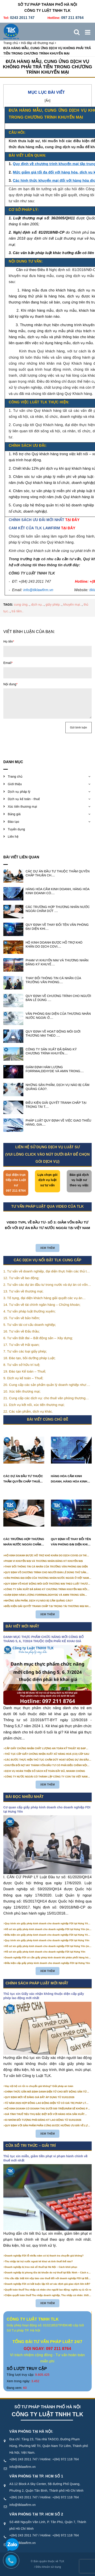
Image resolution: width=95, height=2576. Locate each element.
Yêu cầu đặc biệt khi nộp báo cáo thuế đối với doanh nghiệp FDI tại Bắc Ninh (47, 2278)
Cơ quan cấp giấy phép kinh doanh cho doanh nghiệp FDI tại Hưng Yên (46, 1810)
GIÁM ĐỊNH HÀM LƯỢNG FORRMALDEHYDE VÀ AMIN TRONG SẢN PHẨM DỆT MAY (45, 1595)
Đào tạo (13, 821)
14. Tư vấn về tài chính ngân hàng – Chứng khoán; (41, 1304)
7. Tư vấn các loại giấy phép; (25, 1351)
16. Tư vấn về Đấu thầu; (21, 1331)
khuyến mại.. (72, 604)
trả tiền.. (18, 611)
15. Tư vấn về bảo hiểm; (21, 1318)
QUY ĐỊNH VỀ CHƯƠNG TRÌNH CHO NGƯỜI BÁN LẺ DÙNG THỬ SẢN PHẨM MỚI (45, 1572)
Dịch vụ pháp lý (19, 791)
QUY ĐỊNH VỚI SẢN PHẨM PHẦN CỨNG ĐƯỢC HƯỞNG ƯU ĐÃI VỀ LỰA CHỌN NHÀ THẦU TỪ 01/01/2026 (47, 2125)
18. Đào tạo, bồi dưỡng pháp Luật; (29, 1358)
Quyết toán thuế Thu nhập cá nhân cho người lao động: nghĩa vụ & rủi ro (48, 2289)
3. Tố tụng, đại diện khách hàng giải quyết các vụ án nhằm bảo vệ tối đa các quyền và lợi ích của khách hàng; (46, 1298)
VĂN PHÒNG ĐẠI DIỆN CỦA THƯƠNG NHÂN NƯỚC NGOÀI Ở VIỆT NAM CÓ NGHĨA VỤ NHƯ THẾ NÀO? (47, 1578)
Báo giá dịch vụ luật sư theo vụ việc (79, 1180)
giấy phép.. (53, 604)
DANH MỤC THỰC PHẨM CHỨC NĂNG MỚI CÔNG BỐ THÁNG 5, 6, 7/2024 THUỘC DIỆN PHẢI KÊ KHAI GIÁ (43, 1639)
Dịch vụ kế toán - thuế (24, 799)
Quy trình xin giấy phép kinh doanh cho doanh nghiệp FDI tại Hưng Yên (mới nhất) (47, 1923)
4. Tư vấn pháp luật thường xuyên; (29, 1311)
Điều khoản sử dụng (48, 2566)
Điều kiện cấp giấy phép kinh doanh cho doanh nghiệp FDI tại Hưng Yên (47, 1963)
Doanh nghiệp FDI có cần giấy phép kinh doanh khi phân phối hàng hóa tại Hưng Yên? (47, 1957)
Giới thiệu (15, 784)
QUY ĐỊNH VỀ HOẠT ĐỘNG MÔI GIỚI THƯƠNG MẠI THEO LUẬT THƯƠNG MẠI (48, 1583)
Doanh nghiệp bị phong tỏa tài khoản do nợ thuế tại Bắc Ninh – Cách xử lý (47, 2272)
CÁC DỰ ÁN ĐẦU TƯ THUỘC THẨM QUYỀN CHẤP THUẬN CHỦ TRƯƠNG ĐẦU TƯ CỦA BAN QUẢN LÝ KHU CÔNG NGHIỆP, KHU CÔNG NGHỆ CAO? (23, 1479)
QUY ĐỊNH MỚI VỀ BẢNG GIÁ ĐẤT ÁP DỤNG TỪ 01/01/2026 (40, 2097)
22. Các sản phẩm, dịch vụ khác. (28, 1411)
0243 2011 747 (22, 18)
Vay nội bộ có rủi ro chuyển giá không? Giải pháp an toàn (39, 2086)
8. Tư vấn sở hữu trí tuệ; (21, 1365)
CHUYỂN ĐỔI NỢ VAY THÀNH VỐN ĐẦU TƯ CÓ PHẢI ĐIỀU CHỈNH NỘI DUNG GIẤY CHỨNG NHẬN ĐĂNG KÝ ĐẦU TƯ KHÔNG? (46, 1765)
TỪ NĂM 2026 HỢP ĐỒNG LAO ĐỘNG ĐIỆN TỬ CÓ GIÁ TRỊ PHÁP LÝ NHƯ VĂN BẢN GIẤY (45, 2103)
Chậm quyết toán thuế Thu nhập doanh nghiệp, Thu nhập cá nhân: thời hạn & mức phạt (47, 2295)
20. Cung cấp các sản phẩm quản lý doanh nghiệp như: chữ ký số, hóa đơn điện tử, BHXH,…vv (45, 1385)
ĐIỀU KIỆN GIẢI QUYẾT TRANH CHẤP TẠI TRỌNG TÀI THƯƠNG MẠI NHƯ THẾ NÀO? (48, 1606)
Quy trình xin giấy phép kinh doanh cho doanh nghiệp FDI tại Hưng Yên (47, 1940)
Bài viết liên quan (21, 857)
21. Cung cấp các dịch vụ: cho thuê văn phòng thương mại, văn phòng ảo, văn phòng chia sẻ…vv (44, 1398)
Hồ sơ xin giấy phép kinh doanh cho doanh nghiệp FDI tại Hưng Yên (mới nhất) (48, 1929)
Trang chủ (15, 776)
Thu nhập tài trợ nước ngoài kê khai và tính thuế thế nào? (39, 2261)
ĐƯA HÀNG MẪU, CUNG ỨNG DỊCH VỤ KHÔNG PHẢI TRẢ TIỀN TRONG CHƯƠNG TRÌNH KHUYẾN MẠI (47, 67)
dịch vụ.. (37, 604)
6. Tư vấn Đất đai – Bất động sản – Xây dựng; (38, 1338)
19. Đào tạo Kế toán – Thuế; (24, 1371)
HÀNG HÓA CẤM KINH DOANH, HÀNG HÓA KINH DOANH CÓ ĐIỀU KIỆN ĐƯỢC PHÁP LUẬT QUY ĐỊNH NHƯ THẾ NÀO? (71, 1479)
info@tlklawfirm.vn (22, 2467)
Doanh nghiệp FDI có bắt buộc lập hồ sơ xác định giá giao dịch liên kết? (47, 2284)
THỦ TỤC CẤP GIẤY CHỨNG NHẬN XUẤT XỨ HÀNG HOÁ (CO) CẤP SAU (47, 1754)
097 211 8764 (72, 18)
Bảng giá (14, 814)
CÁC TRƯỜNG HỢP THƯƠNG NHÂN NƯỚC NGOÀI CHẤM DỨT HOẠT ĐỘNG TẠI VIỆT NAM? (23, 1542)
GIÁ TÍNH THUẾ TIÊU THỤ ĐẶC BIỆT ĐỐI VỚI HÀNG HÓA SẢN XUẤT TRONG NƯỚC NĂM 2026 (45, 2114)
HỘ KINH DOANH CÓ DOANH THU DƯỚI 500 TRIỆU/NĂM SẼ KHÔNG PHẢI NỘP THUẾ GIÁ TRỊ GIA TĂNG (48, 2108)
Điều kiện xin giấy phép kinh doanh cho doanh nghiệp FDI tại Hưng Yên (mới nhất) (47, 1935)
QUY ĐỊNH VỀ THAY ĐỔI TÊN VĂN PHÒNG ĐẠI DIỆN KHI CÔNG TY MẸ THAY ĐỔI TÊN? (71, 1542)
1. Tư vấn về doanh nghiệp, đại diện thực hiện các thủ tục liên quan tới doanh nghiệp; (46, 1271)
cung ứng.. (21, 604)
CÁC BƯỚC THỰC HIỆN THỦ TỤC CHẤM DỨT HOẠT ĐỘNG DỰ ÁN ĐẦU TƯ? (47, 1759)
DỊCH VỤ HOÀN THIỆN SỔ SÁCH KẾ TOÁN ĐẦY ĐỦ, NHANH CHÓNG (45, 1771)
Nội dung (10, 684)
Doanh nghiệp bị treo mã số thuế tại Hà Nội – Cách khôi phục (41, 2267)
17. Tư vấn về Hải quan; (21, 1345)
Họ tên (8, 641)
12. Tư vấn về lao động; (21, 1278)
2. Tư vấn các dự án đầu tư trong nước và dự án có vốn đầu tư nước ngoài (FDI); (45, 1285)
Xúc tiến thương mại (22, 806)
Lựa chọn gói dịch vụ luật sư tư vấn (47, 1180)
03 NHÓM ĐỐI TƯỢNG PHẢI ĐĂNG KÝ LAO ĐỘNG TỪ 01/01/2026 (43, 2120)
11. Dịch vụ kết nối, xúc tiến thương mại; (34, 1405)
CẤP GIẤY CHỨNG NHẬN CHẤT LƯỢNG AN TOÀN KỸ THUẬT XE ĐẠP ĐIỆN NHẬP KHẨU (45, 1748)
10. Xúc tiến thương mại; (21, 1391)
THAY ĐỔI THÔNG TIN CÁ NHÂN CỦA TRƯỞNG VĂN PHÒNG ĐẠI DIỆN (46, 1566)
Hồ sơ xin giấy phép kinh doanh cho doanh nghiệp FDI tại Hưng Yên (45, 1951)
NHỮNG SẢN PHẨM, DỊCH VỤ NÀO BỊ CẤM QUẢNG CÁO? (39, 1600)
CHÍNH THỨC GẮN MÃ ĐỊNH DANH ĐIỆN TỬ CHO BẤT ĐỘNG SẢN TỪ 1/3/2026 (46, 2091)
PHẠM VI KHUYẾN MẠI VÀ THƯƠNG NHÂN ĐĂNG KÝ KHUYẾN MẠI (44, 1561)
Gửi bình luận (78, 727)
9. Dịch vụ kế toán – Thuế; (23, 1378)
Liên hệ (13, 836)
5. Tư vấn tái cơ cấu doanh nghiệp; (29, 1324)
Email (8, 663)
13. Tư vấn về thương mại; (23, 1291)
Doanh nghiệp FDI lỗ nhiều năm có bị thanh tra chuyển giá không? (44, 2255)
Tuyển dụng (16, 829)
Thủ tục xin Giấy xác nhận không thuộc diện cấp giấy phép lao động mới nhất (43, 1996)
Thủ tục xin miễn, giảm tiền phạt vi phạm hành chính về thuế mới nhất (45, 2158)
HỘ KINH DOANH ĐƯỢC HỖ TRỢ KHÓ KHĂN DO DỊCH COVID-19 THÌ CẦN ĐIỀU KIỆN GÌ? (46, 1555)
